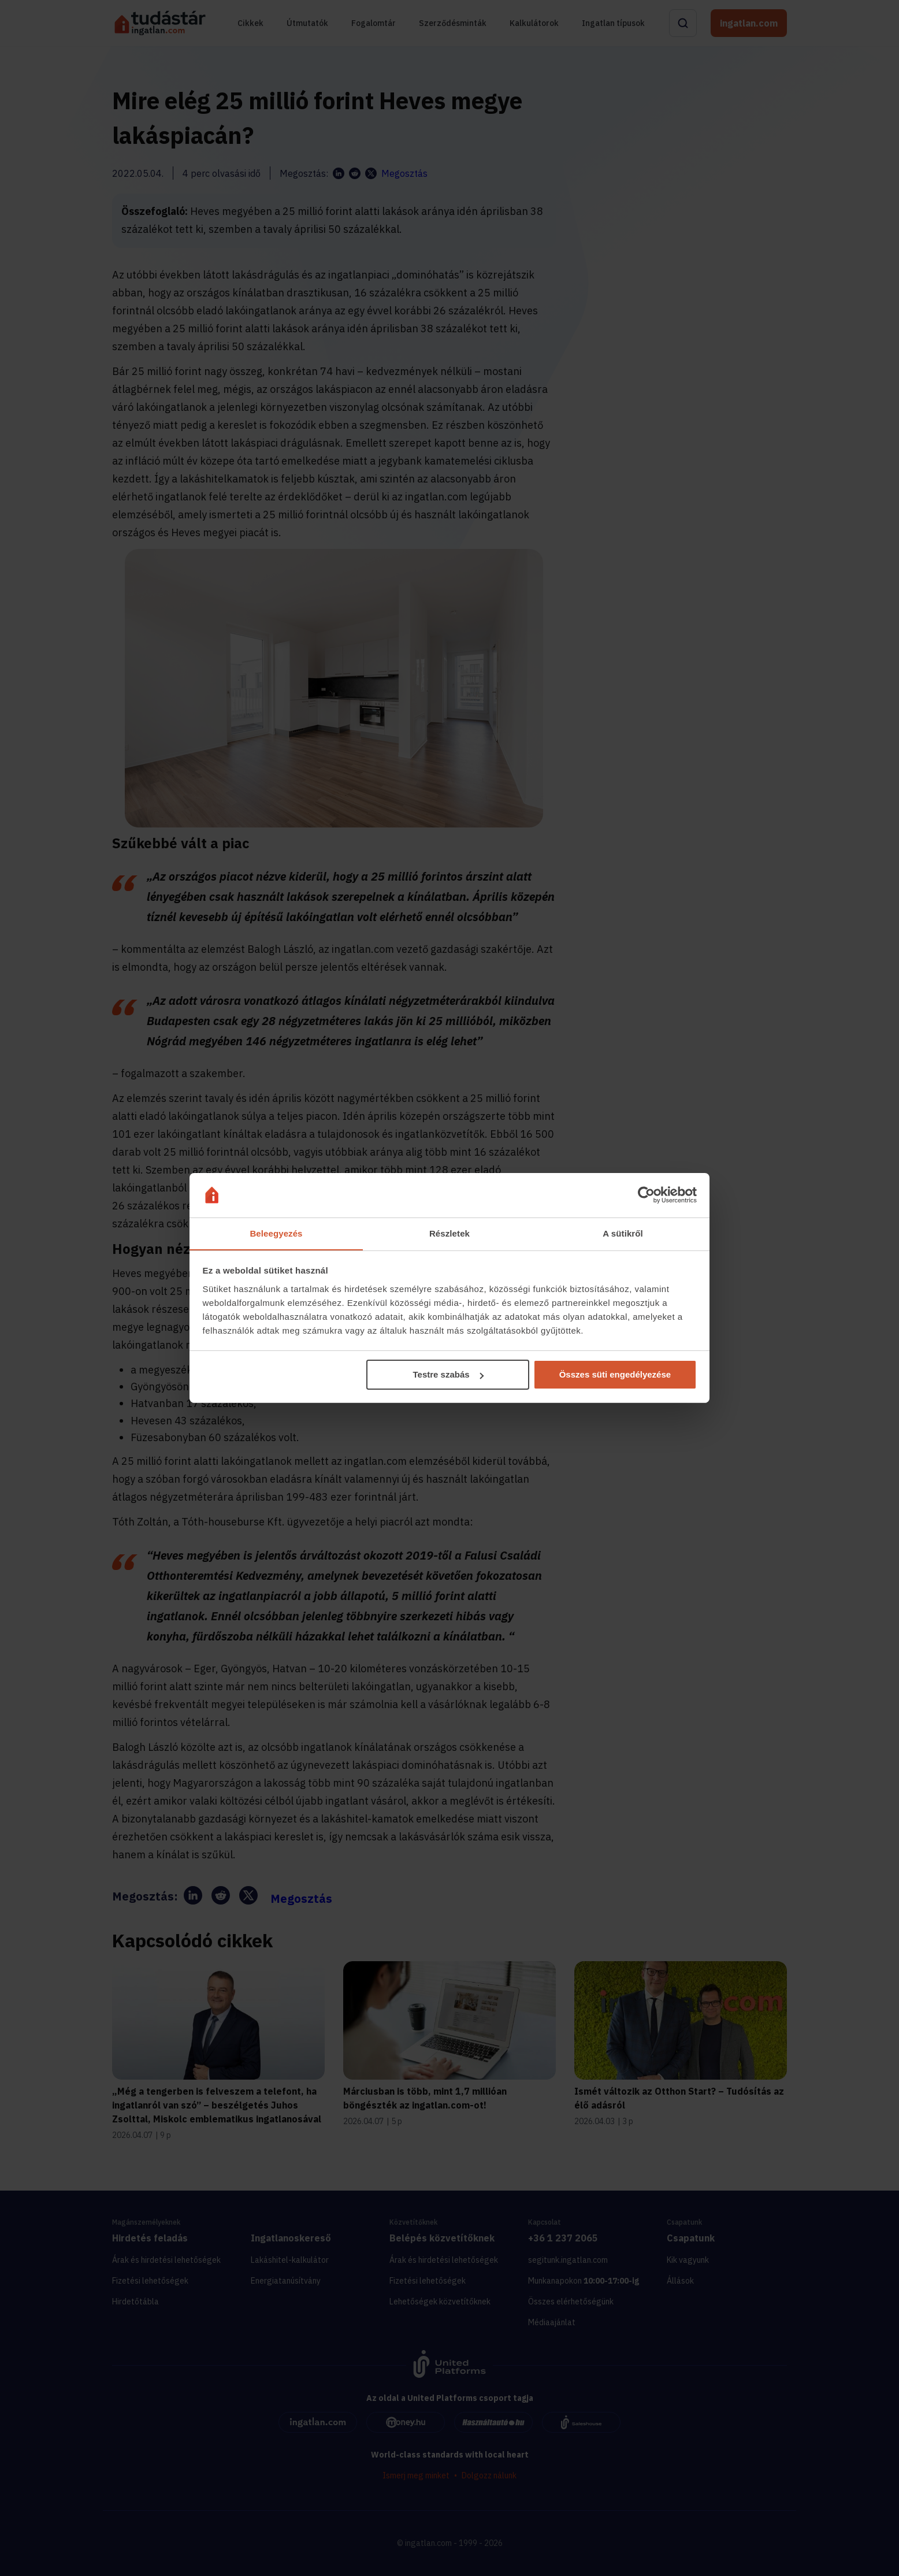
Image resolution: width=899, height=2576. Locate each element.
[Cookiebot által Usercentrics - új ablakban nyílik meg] (646, 1195)
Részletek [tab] (449, 1233)
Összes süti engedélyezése (615, 1375)
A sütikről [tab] (623, 1233)
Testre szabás (448, 1375)
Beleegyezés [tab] (276, 1233)
